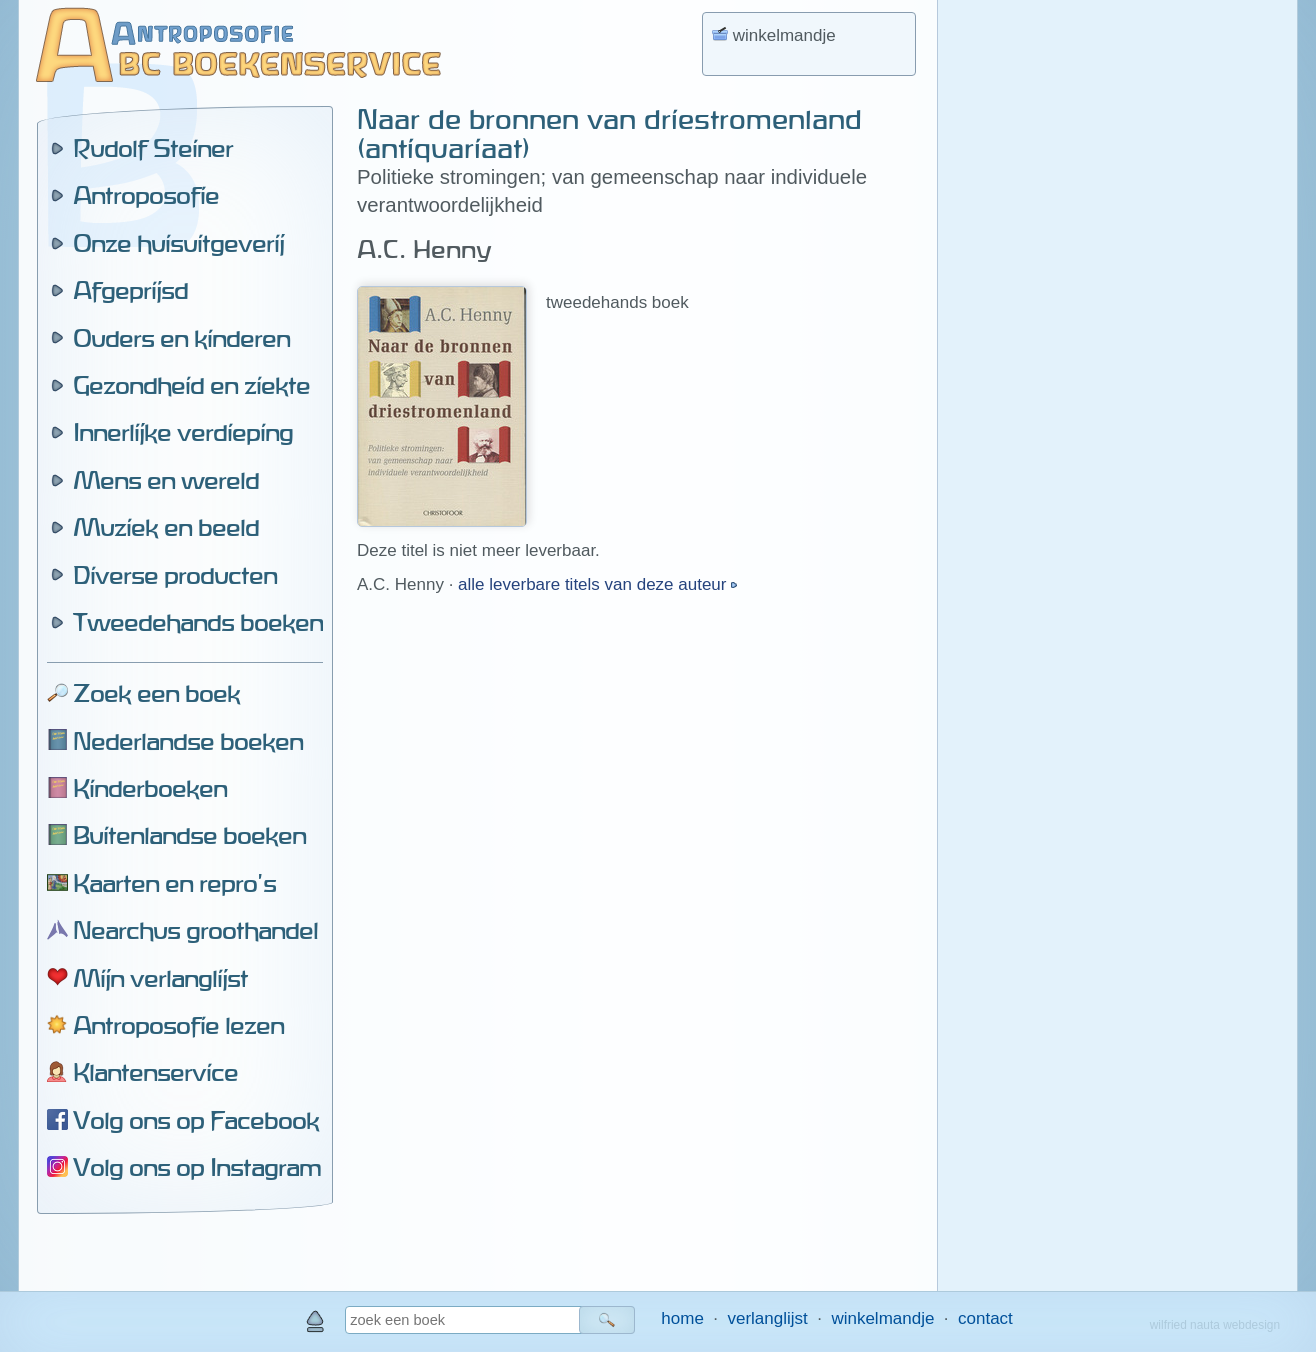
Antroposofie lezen (178, 1025)
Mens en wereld (166, 480)
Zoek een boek (156, 693)
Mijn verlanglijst (160, 978)
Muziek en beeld (166, 527)
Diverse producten (175, 575)
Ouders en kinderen (181, 338)
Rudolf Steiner (153, 148)
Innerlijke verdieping (183, 432)
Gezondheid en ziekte (191, 385)
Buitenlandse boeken (189, 835)
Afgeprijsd (130, 290)
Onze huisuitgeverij (178, 243)
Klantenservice (155, 1072)
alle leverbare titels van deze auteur (594, 584)
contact (985, 1318)
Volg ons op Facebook (196, 1120)
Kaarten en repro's (174, 883)
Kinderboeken (150, 788)
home (682, 1318)
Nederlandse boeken (188, 741)
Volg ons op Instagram (197, 1167)
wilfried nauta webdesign (1215, 1325)
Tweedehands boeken (198, 622)
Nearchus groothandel (195, 930)
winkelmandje (882, 1318)
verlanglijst (767, 1318)
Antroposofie (146, 195)
